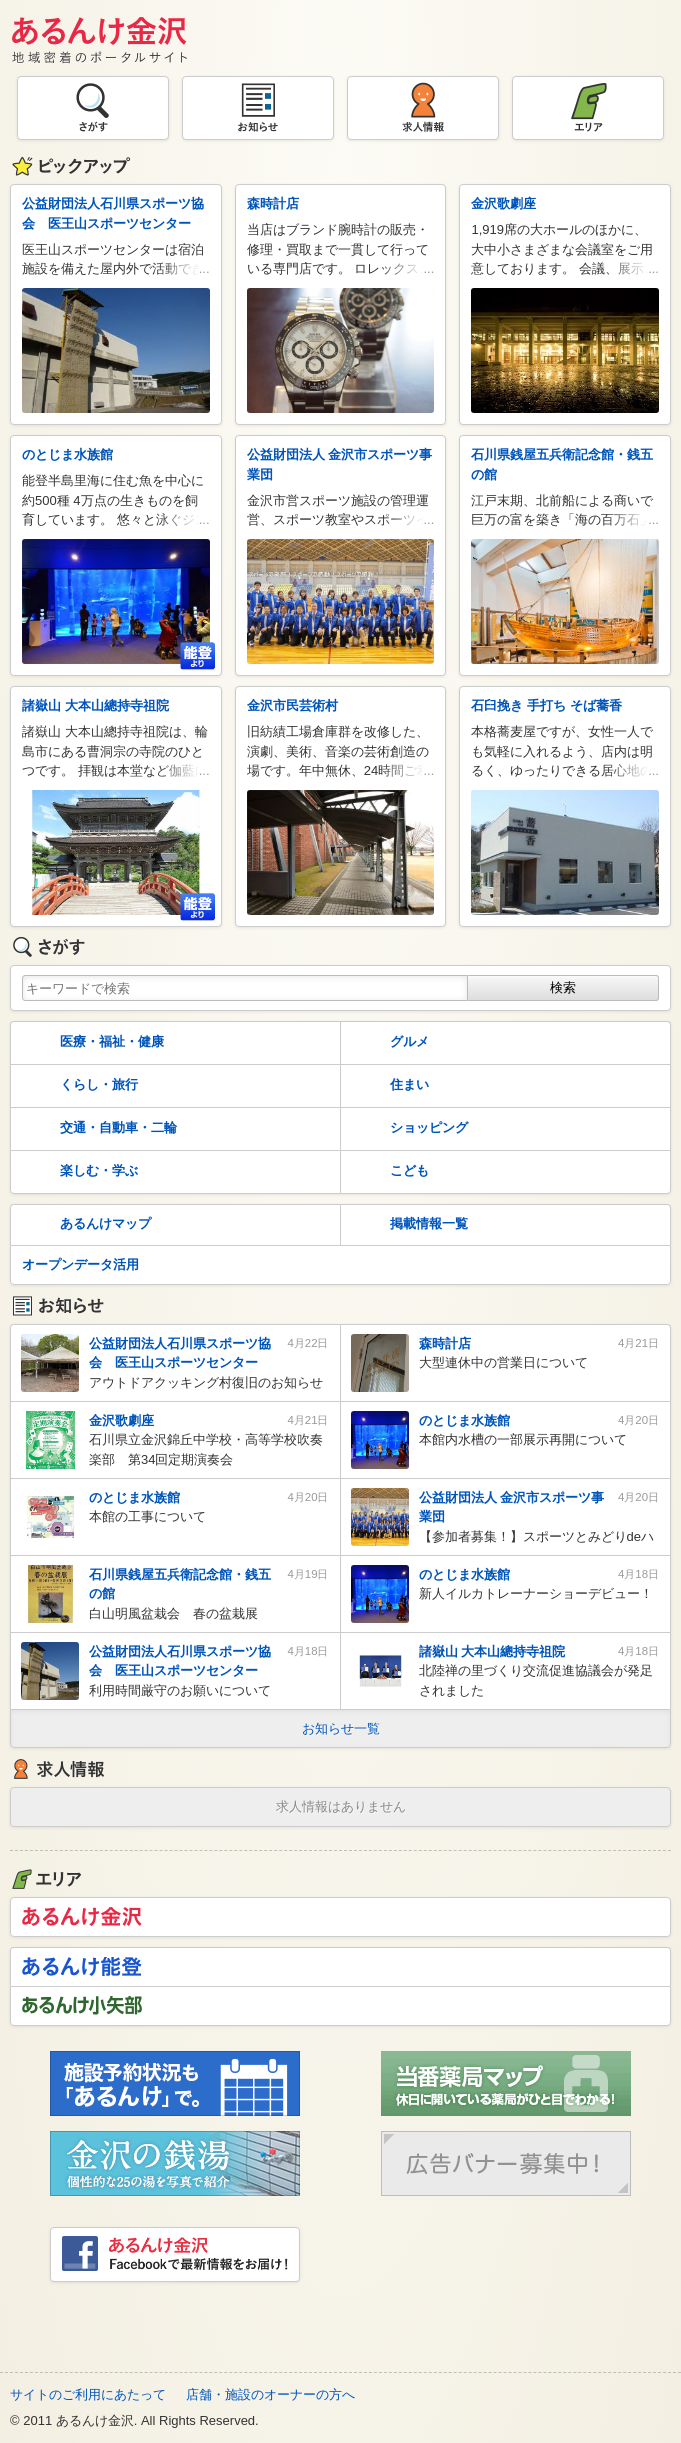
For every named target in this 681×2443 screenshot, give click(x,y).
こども (388, 1172)
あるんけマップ (84, 1225)
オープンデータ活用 (80, 1264)
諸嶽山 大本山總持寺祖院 (95, 705)
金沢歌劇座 (503, 203)
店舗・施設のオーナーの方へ (270, 2394)
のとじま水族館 (67, 454)
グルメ (388, 1043)
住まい (388, 1086)
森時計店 (273, 203)
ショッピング (408, 1129)
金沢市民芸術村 (292, 705)
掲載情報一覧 (408, 1225)
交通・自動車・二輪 (97, 1129)
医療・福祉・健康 (91, 1043)
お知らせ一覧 (341, 1728)
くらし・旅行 (78, 1086)
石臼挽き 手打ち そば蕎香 (546, 705)
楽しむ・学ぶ (78, 1172)
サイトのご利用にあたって (88, 2394)
